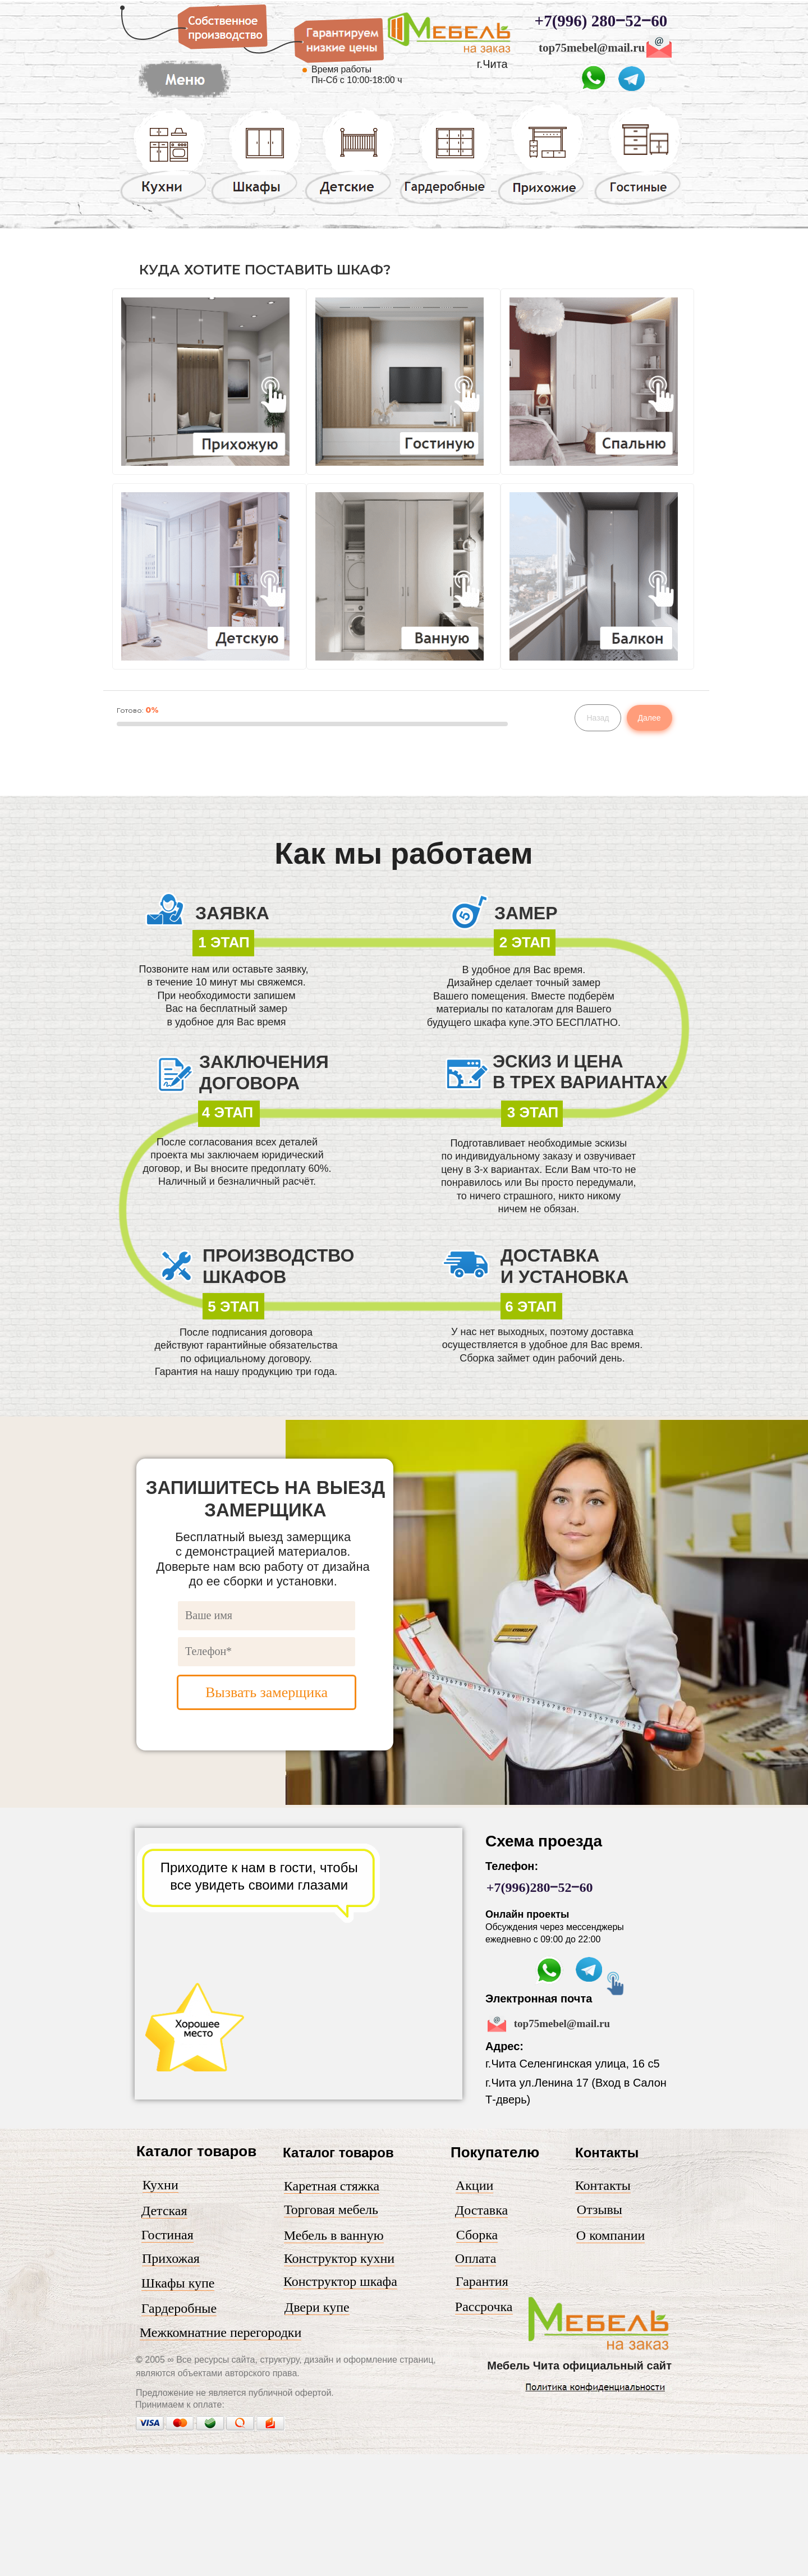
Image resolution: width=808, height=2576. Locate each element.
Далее (649, 717)
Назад (597, 717)
